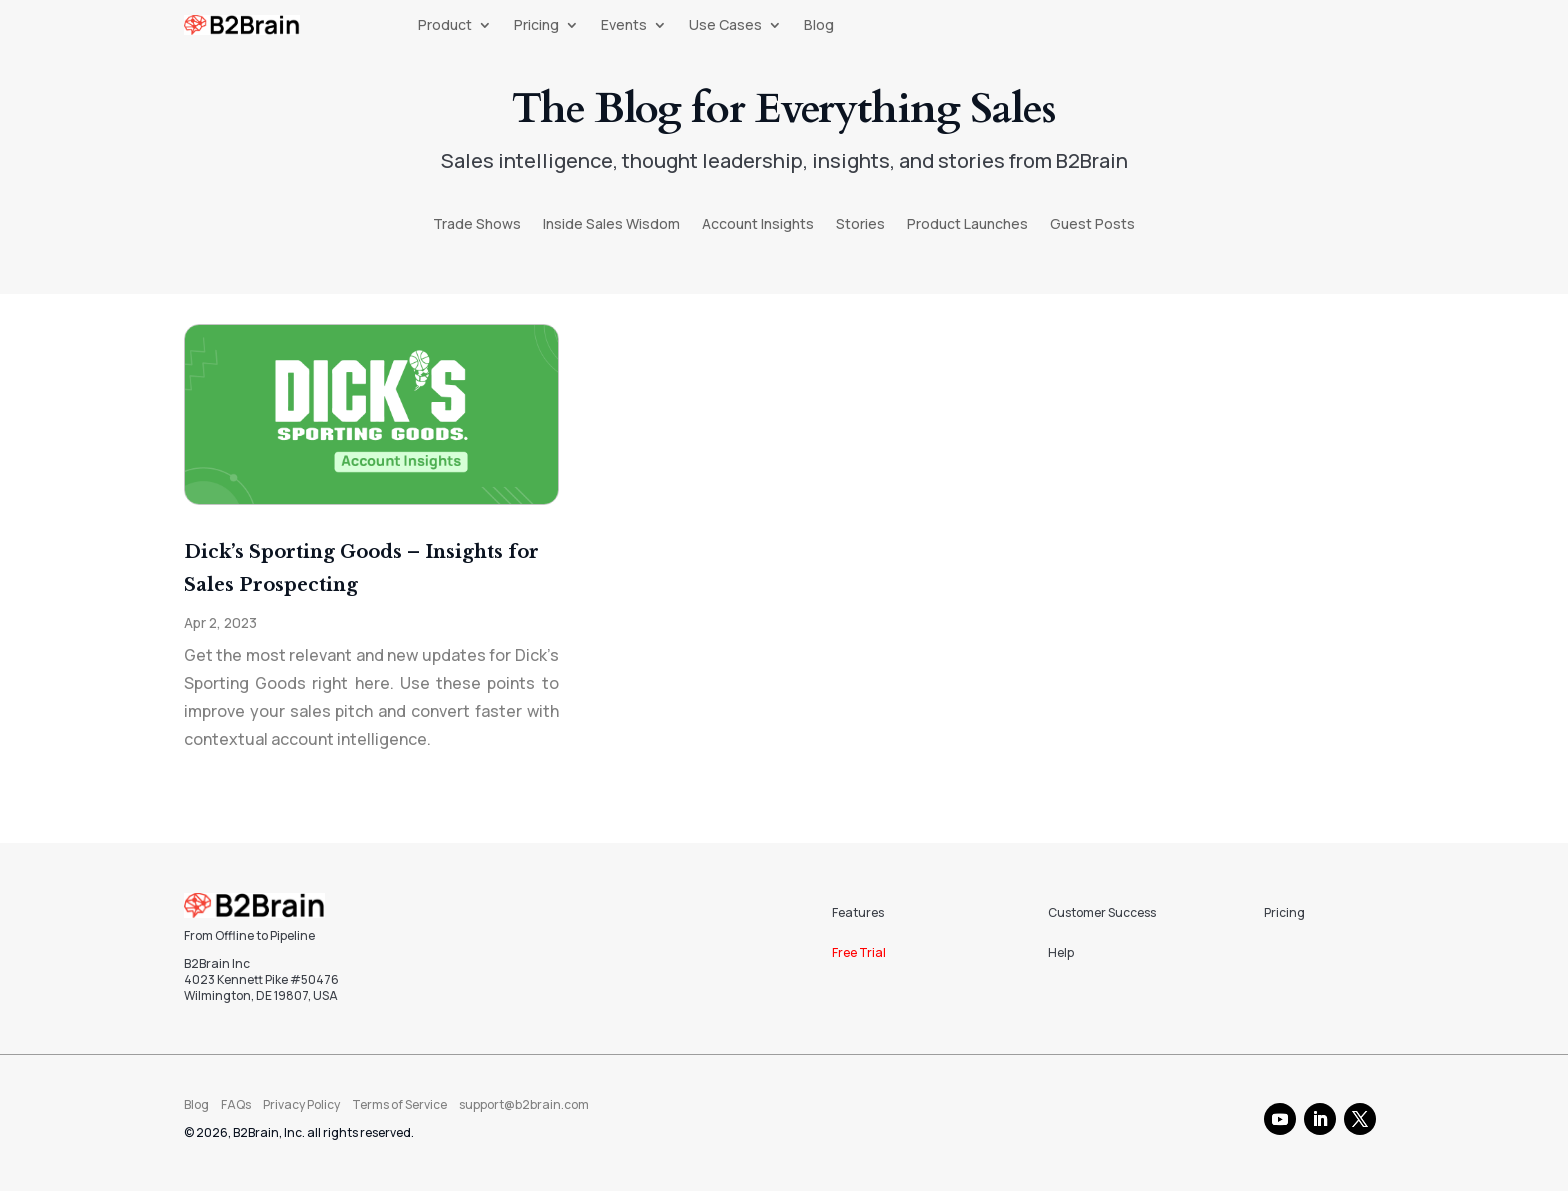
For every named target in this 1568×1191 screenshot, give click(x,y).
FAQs (236, 1104)
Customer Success (1102, 912)
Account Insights (758, 225)
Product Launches (967, 225)
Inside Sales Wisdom (611, 225)
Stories (860, 225)
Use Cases (725, 26)
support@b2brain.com (524, 1104)
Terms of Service (399, 1104)
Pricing (536, 26)
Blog (819, 26)
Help (1061, 952)
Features (858, 912)
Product (445, 26)
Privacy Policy (301, 1104)
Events (624, 26)
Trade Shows (477, 225)
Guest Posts (1092, 225)
